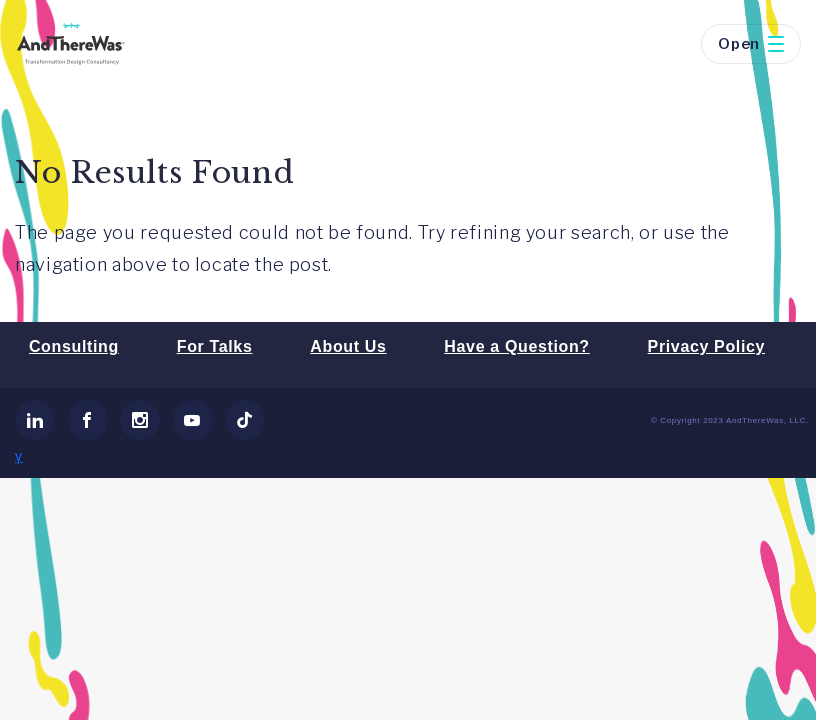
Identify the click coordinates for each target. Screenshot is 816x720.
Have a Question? (516, 346)
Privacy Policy (706, 346)
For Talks (215, 346)
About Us (348, 346)
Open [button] (751, 44)
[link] (35, 420)
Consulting (74, 346)
